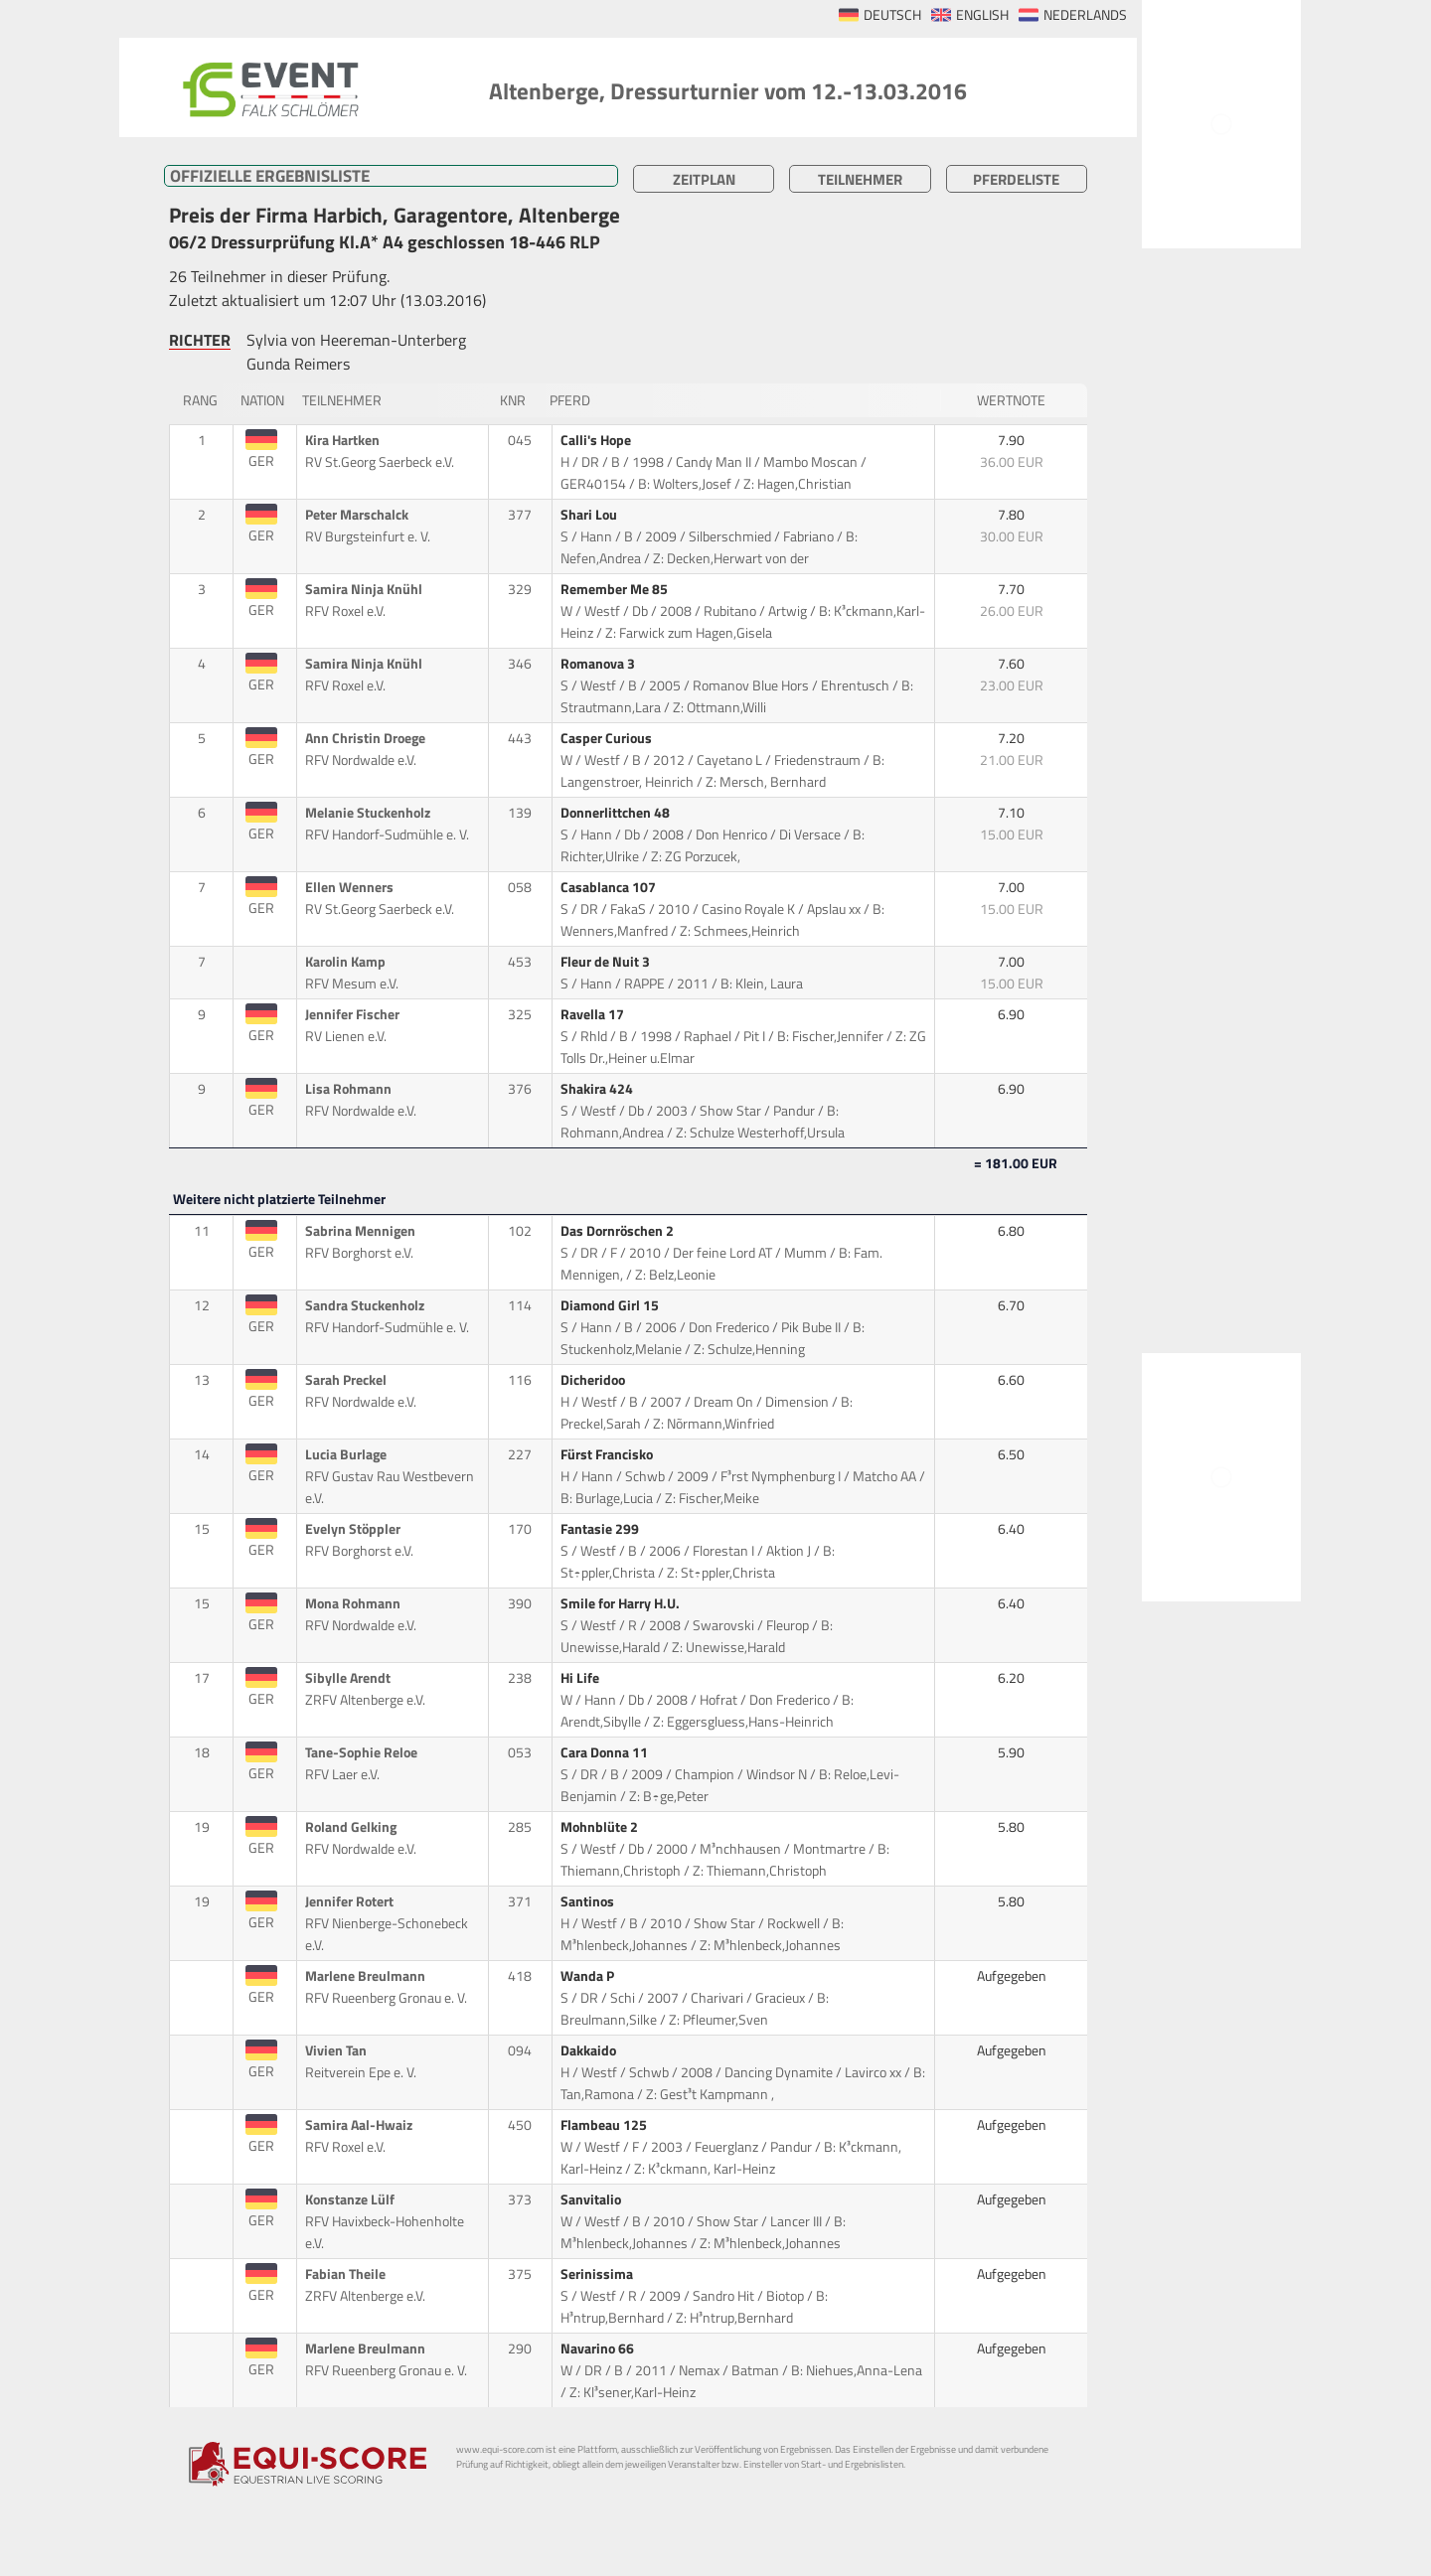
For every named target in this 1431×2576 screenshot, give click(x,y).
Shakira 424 (598, 1089)
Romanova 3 (599, 664)
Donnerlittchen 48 (616, 813)
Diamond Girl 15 (611, 1305)
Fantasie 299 (601, 1529)
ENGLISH (982, 15)
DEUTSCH (892, 15)
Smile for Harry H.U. (621, 1603)
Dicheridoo (594, 1380)
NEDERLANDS (1085, 15)
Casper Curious (607, 738)
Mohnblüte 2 (600, 1827)
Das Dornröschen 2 (618, 1231)
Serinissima (598, 2274)
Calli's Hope (597, 440)
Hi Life (581, 1678)
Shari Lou (590, 515)
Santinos (588, 1901)
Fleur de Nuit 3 (606, 962)
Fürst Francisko (608, 1454)
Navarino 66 (598, 2348)
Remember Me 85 (615, 589)
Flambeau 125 (605, 2125)
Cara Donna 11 (605, 1752)
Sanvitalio (592, 2199)
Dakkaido (589, 2050)
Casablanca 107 (609, 887)
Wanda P (588, 1976)
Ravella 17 (593, 1014)
